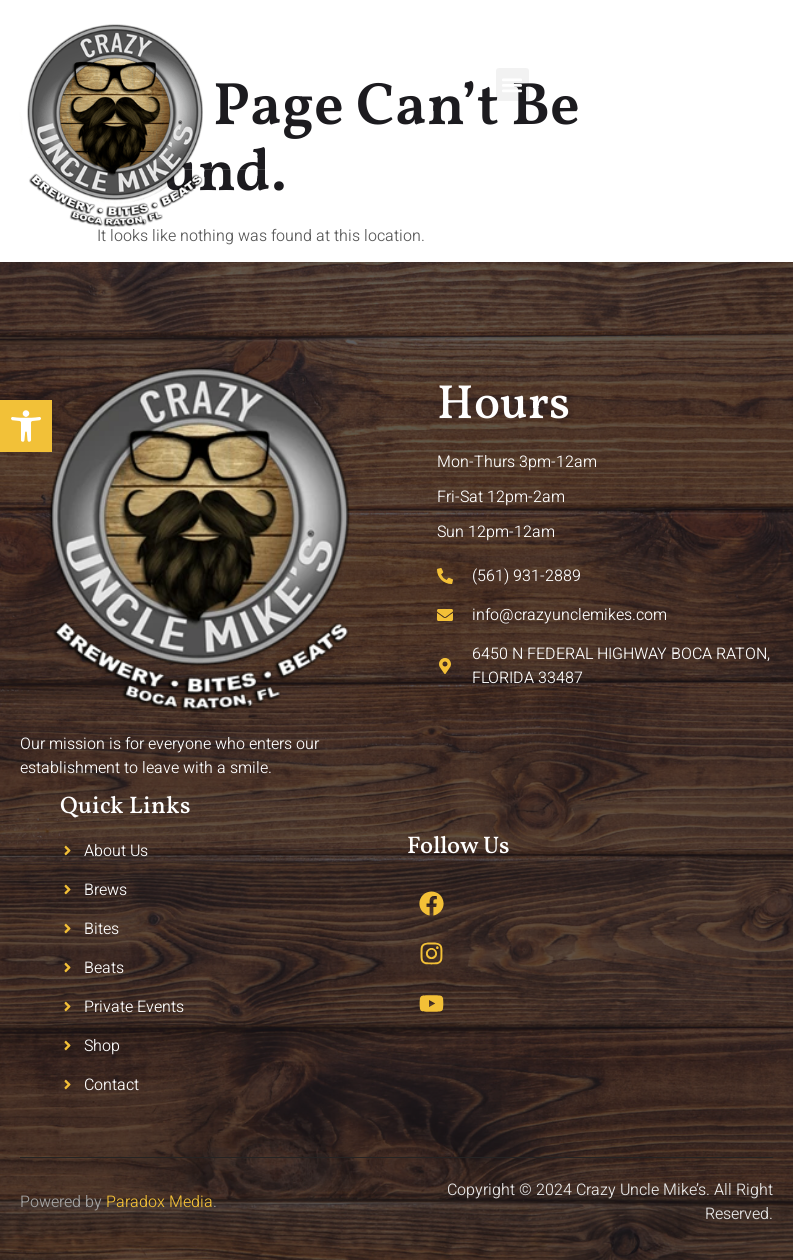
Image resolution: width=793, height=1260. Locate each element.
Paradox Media (159, 1202)
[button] (512, 84)
